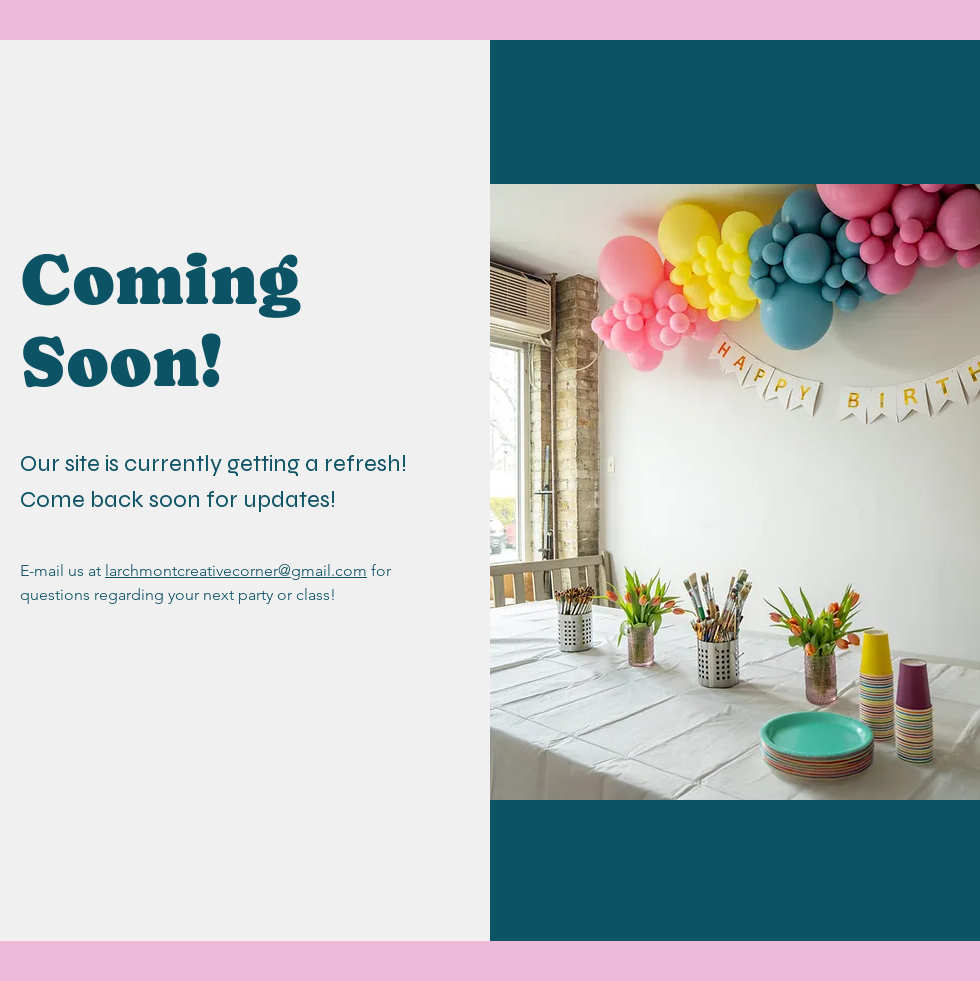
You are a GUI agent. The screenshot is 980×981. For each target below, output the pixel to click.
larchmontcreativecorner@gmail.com (236, 570)
